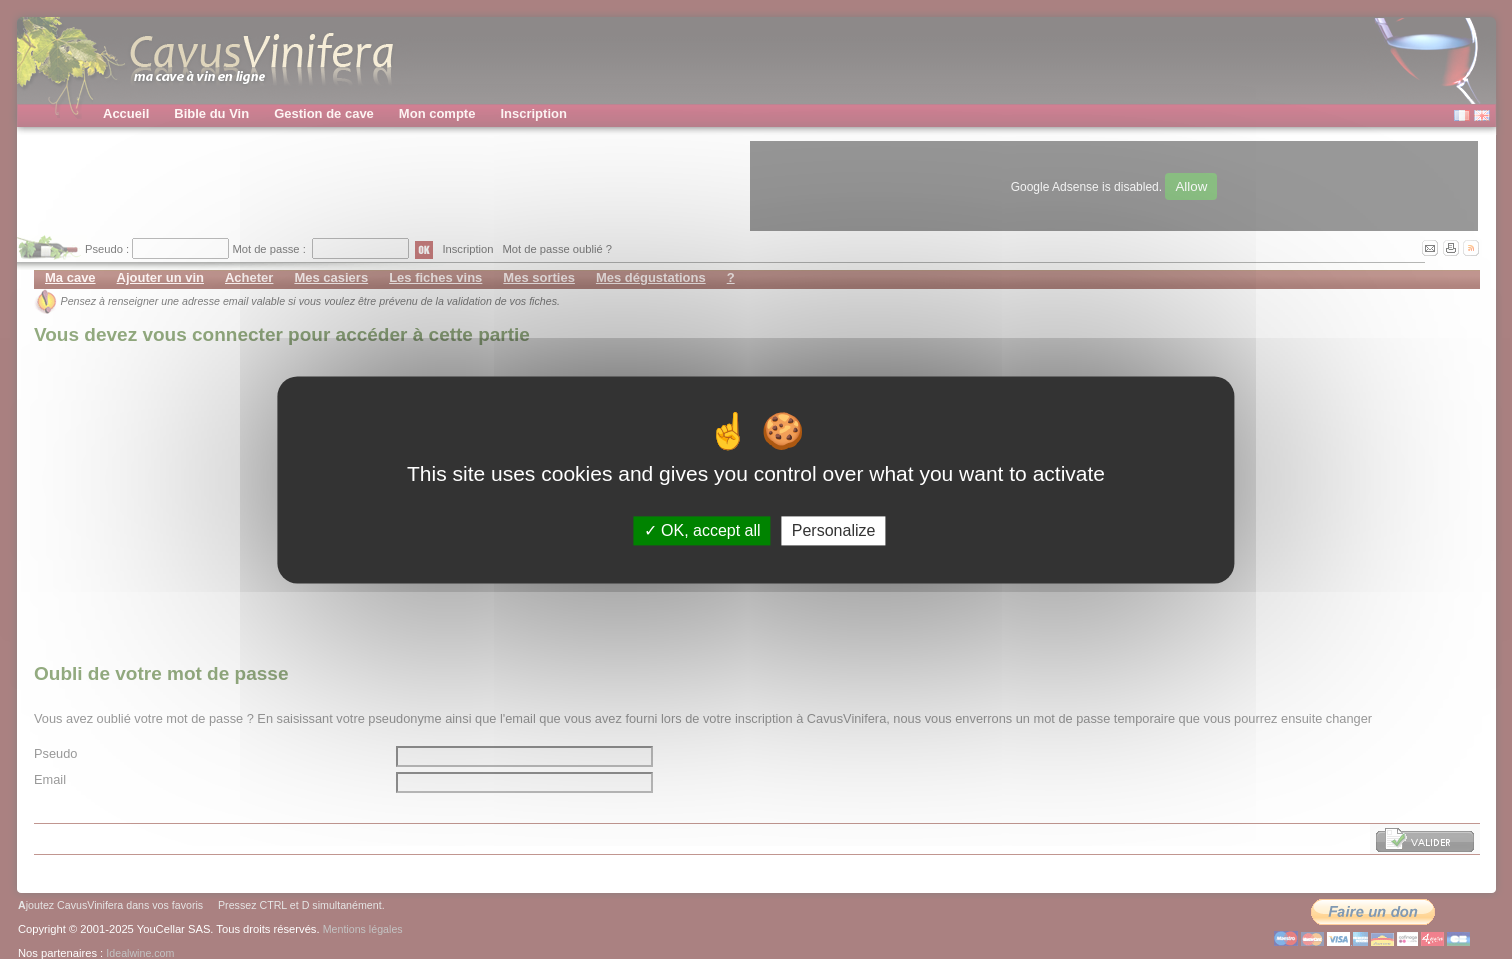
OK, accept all (702, 530)
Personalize (834, 530)
